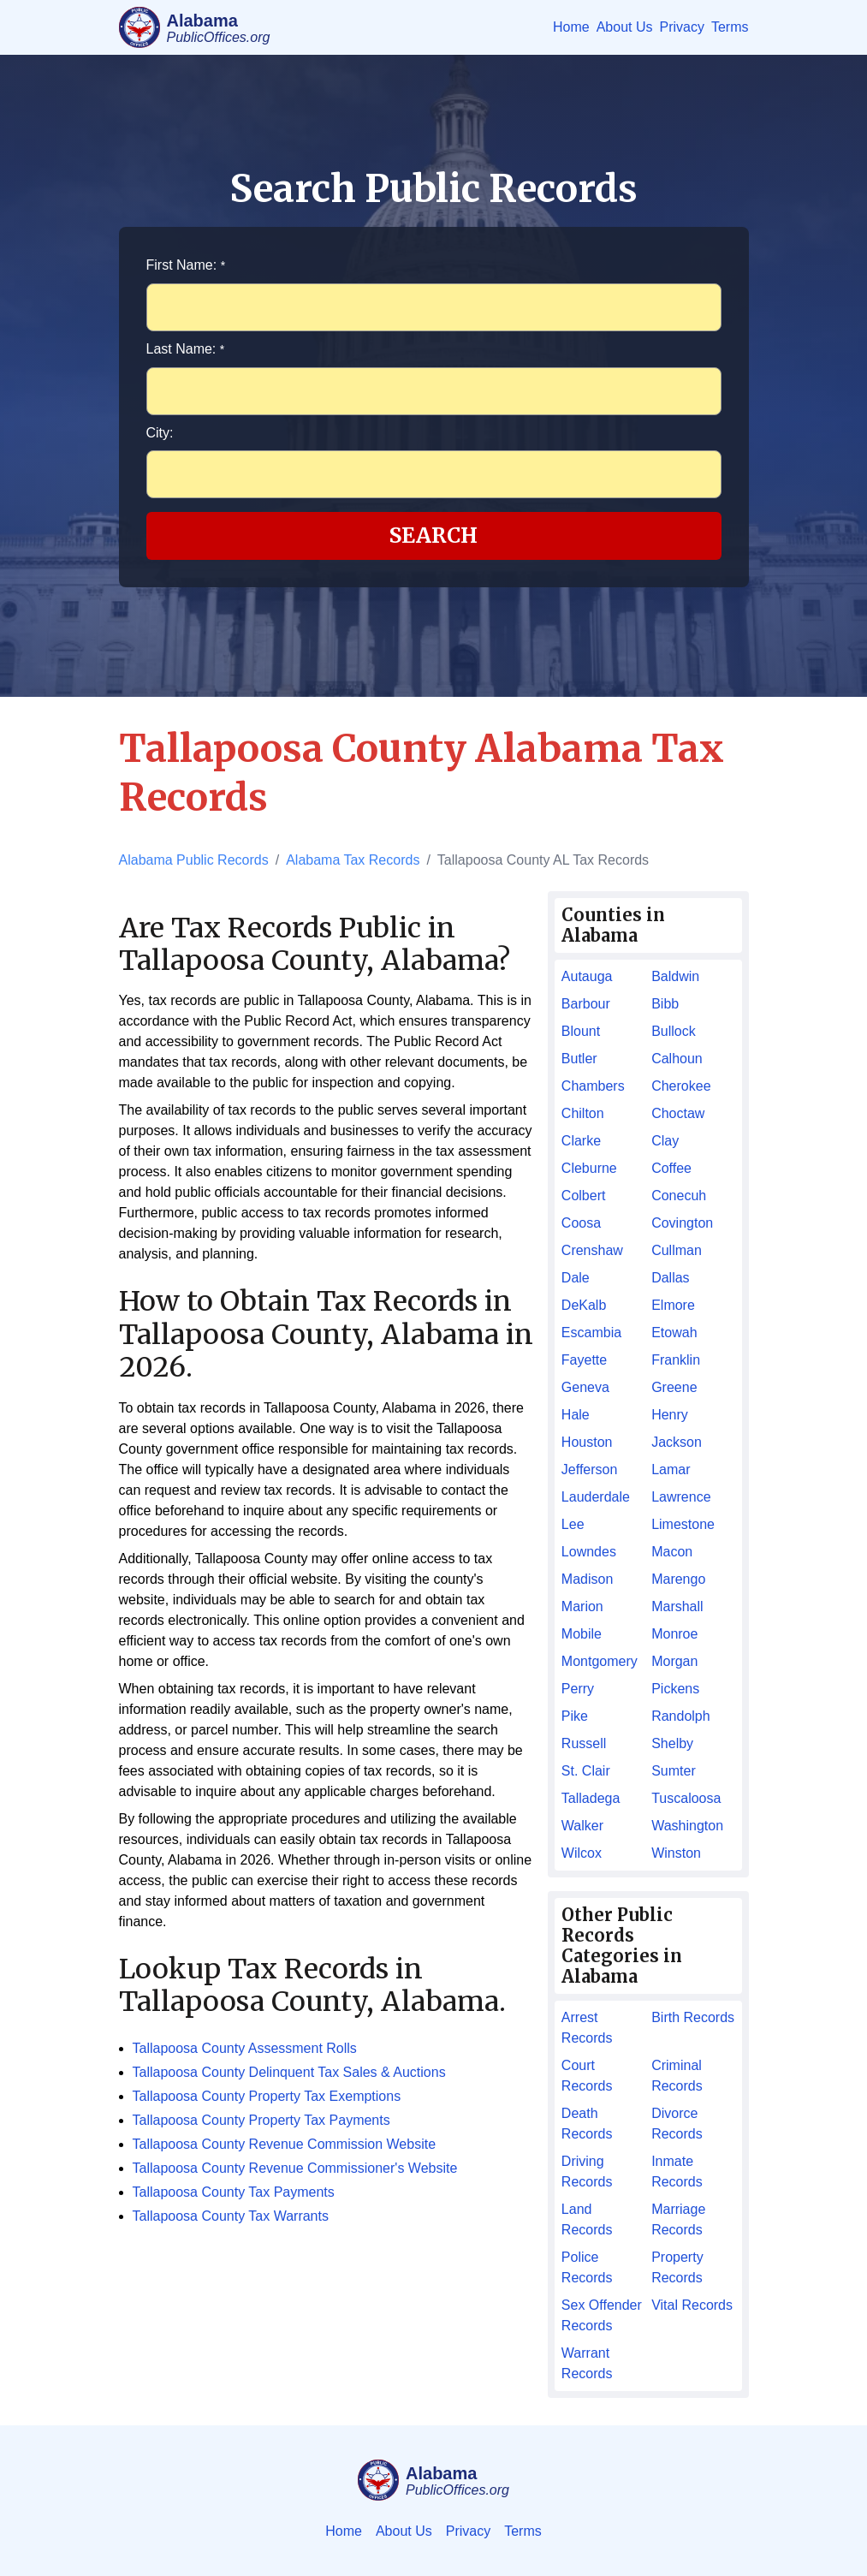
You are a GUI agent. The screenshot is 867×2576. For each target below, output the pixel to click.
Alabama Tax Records (352, 860)
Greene (674, 1387)
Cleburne (589, 1168)
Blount (580, 1031)
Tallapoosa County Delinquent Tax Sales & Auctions (289, 2072)
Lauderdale (595, 1497)
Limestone (683, 1524)
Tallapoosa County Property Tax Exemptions (267, 2096)
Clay (665, 1140)
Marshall (677, 1606)
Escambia (591, 1332)
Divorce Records (677, 2123)
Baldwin (675, 976)
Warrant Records (587, 2363)
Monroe (674, 1634)
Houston (587, 1442)
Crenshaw (592, 1250)
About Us (625, 27)
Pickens (675, 1688)
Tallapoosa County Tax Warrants (231, 2216)
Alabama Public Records (194, 860)
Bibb (665, 1003)
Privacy (681, 27)
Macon (671, 1551)
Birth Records (692, 2017)
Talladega (591, 1798)
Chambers (593, 1086)
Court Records (587, 2075)
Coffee (671, 1168)
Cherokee (680, 1086)
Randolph (680, 1716)
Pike (574, 1716)
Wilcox (581, 1853)
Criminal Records (677, 2075)
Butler (579, 1058)
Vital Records (692, 2305)
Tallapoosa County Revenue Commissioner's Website (295, 2168)
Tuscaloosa (686, 1798)
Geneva (585, 1387)
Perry (577, 1688)
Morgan (674, 1661)
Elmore (673, 1305)
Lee (573, 1524)
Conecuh (678, 1195)
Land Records (587, 2219)
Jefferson (589, 1469)
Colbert (583, 1195)
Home (571, 27)
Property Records (677, 2267)
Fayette (584, 1360)
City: (160, 432)
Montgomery (599, 1661)
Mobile (581, 1634)
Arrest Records (587, 2027)
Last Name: (185, 349)
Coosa (581, 1223)
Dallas (670, 1277)
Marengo (678, 1579)
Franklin (675, 1360)
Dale (575, 1277)
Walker (582, 1825)
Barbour (585, 1003)
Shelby (672, 1743)
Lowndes (588, 1551)
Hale (575, 1414)
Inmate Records (677, 2171)
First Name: (186, 265)
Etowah (674, 1332)
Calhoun (677, 1058)
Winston (676, 1853)
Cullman (676, 1250)
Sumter (673, 1771)
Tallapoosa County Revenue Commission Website (284, 2144)
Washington (687, 1825)
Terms (730, 27)
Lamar (670, 1469)
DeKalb (583, 1305)
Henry (669, 1414)
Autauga (587, 976)
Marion (582, 1606)
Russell (583, 1743)
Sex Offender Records (601, 2315)
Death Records (587, 2123)
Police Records (587, 2267)
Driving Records (587, 2171)
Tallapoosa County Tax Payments (234, 2192)
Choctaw (677, 1113)
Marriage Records (678, 2219)
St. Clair (585, 1771)
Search (433, 535)
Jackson (676, 1442)
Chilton (582, 1113)
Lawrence (680, 1497)
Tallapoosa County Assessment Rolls (245, 2048)
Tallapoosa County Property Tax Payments (261, 2120)
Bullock (673, 1031)
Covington (682, 1223)
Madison (587, 1579)
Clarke (581, 1140)
